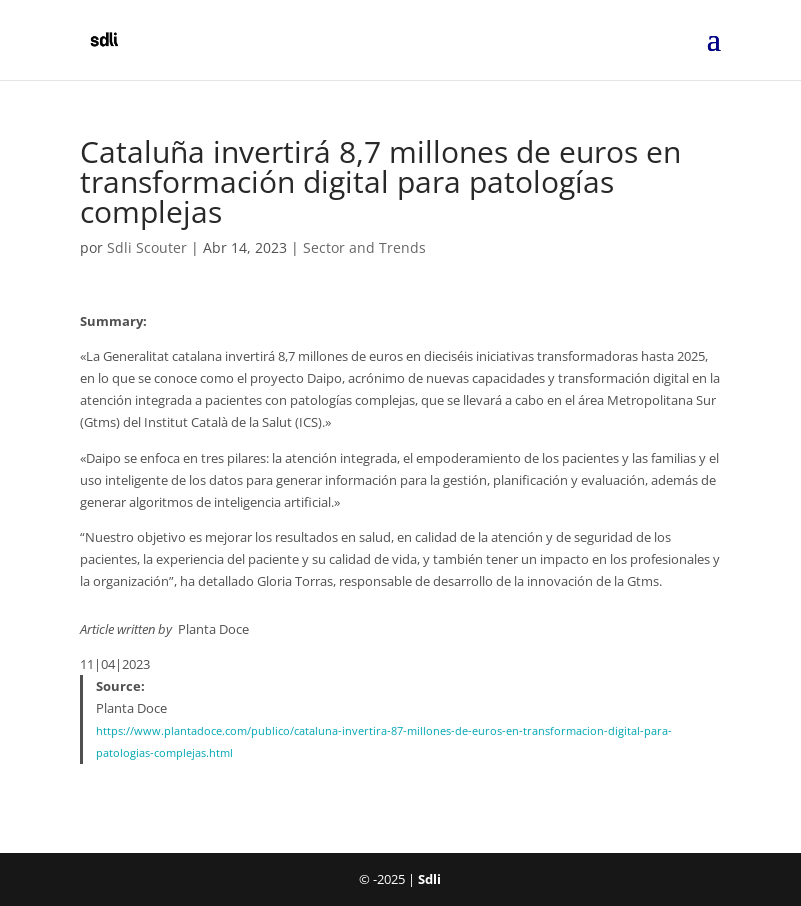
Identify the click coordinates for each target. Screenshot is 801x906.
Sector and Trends (364, 247)
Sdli (429, 879)
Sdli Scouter (147, 247)
